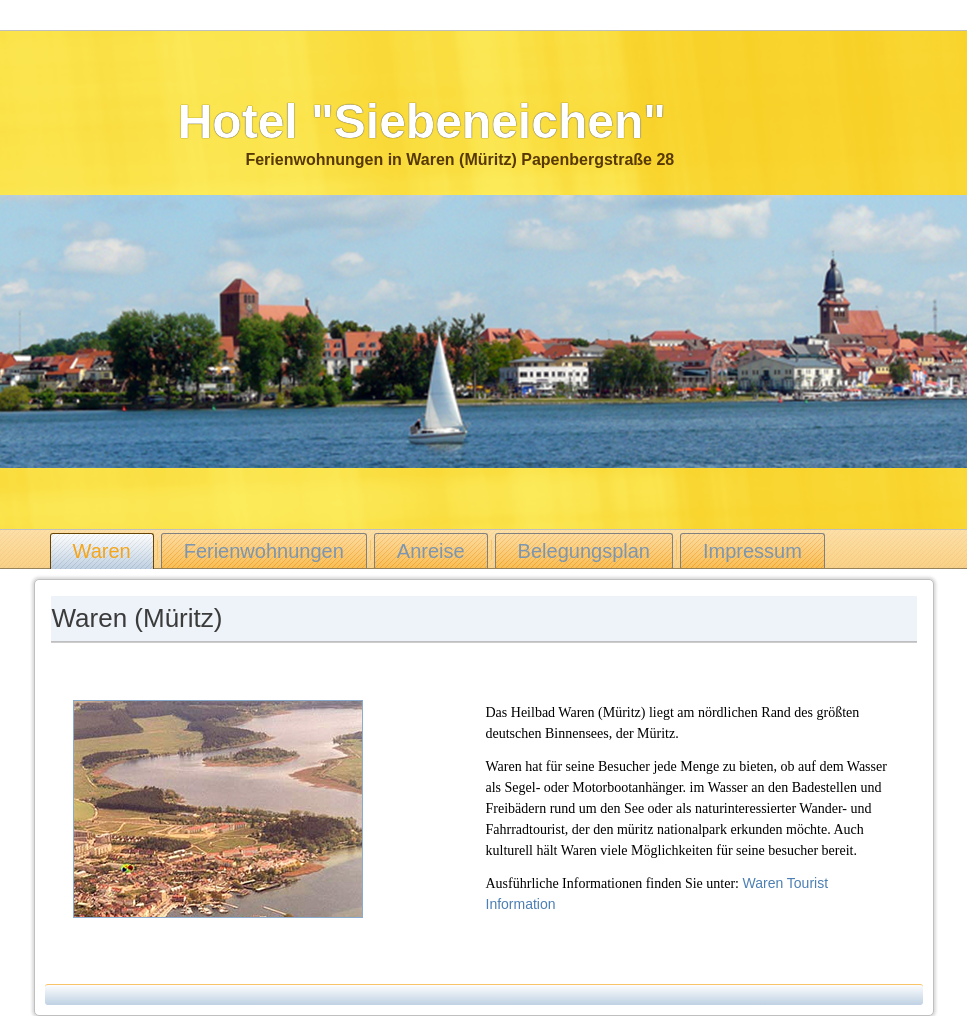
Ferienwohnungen (264, 551)
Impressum (752, 551)
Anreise (431, 551)
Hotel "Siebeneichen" (422, 121)
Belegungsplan (584, 551)
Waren (102, 551)
